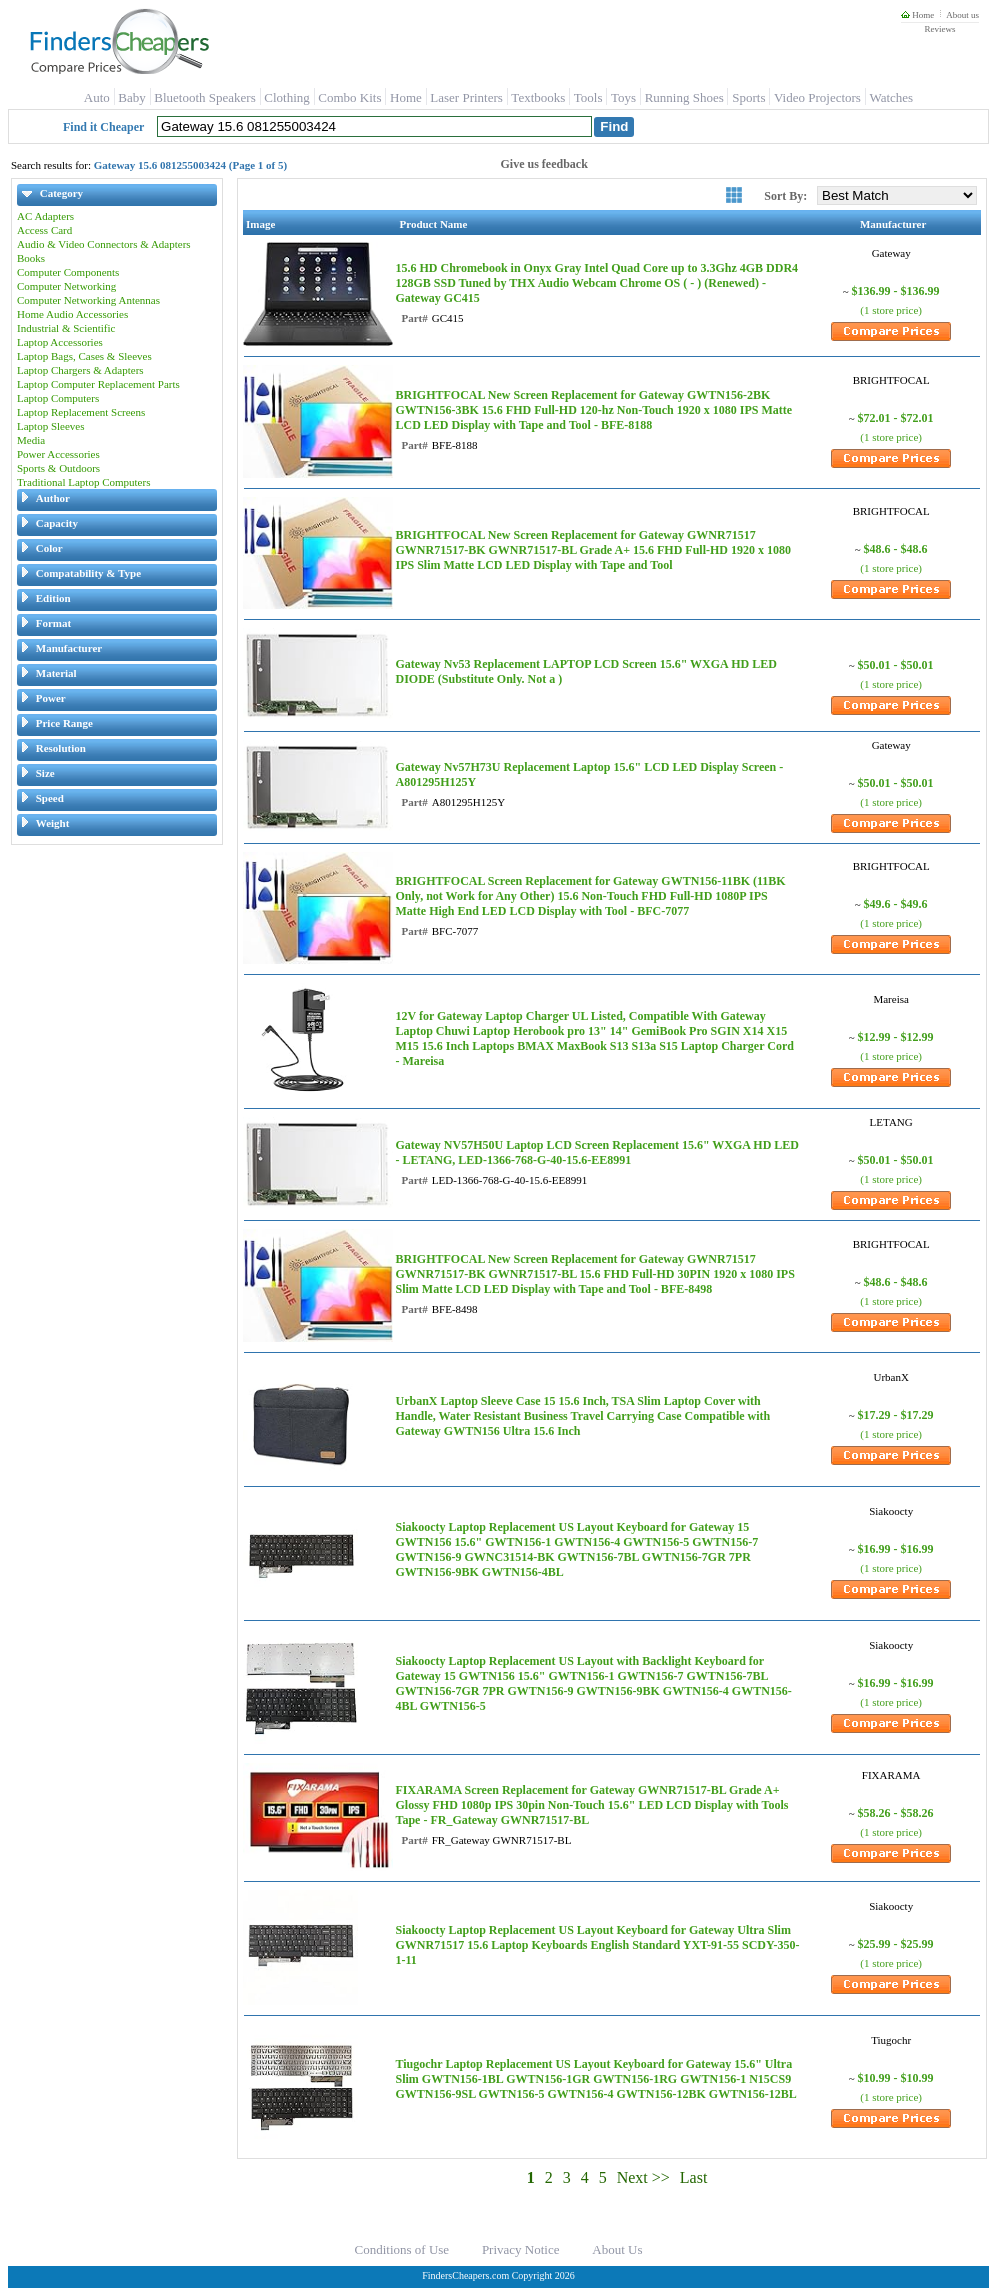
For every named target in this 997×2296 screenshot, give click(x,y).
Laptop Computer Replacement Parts (98, 384)
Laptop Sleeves (51, 426)
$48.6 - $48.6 (896, 549)
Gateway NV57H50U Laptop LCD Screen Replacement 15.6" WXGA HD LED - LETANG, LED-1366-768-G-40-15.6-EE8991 (597, 1152)
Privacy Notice (521, 2249)
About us (962, 15)
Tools (588, 97)
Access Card (44, 230)
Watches (891, 97)
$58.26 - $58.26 (896, 1813)
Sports (748, 97)
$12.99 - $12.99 (896, 1037)
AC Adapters (45, 216)
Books (31, 258)
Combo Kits (349, 97)
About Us (617, 2249)
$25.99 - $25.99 (896, 1944)
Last (694, 2177)
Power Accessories (58, 454)
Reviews (939, 29)
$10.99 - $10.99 (896, 2078)
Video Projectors (817, 97)
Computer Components (68, 272)
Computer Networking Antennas (88, 300)
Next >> (643, 2177)
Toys (623, 97)
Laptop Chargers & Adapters (80, 370)
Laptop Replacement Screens (81, 412)
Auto (97, 97)
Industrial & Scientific (66, 328)
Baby (131, 97)
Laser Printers (466, 97)
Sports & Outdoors (58, 468)
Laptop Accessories (60, 342)
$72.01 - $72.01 (896, 418)
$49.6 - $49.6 (896, 904)
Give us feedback (544, 164)
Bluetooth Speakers (204, 97)
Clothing (287, 97)
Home (917, 15)
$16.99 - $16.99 (896, 1549)
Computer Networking (66, 286)
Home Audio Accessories (72, 314)
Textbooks (538, 97)
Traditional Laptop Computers (83, 482)
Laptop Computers (58, 398)
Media (31, 440)
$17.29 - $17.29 (896, 1415)
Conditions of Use (402, 2249)
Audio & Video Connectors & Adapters (104, 244)
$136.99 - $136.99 (896, 291)
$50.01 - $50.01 (896, 665)
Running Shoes (684, 97)
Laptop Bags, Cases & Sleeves (84, 356)
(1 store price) (891, 310)
